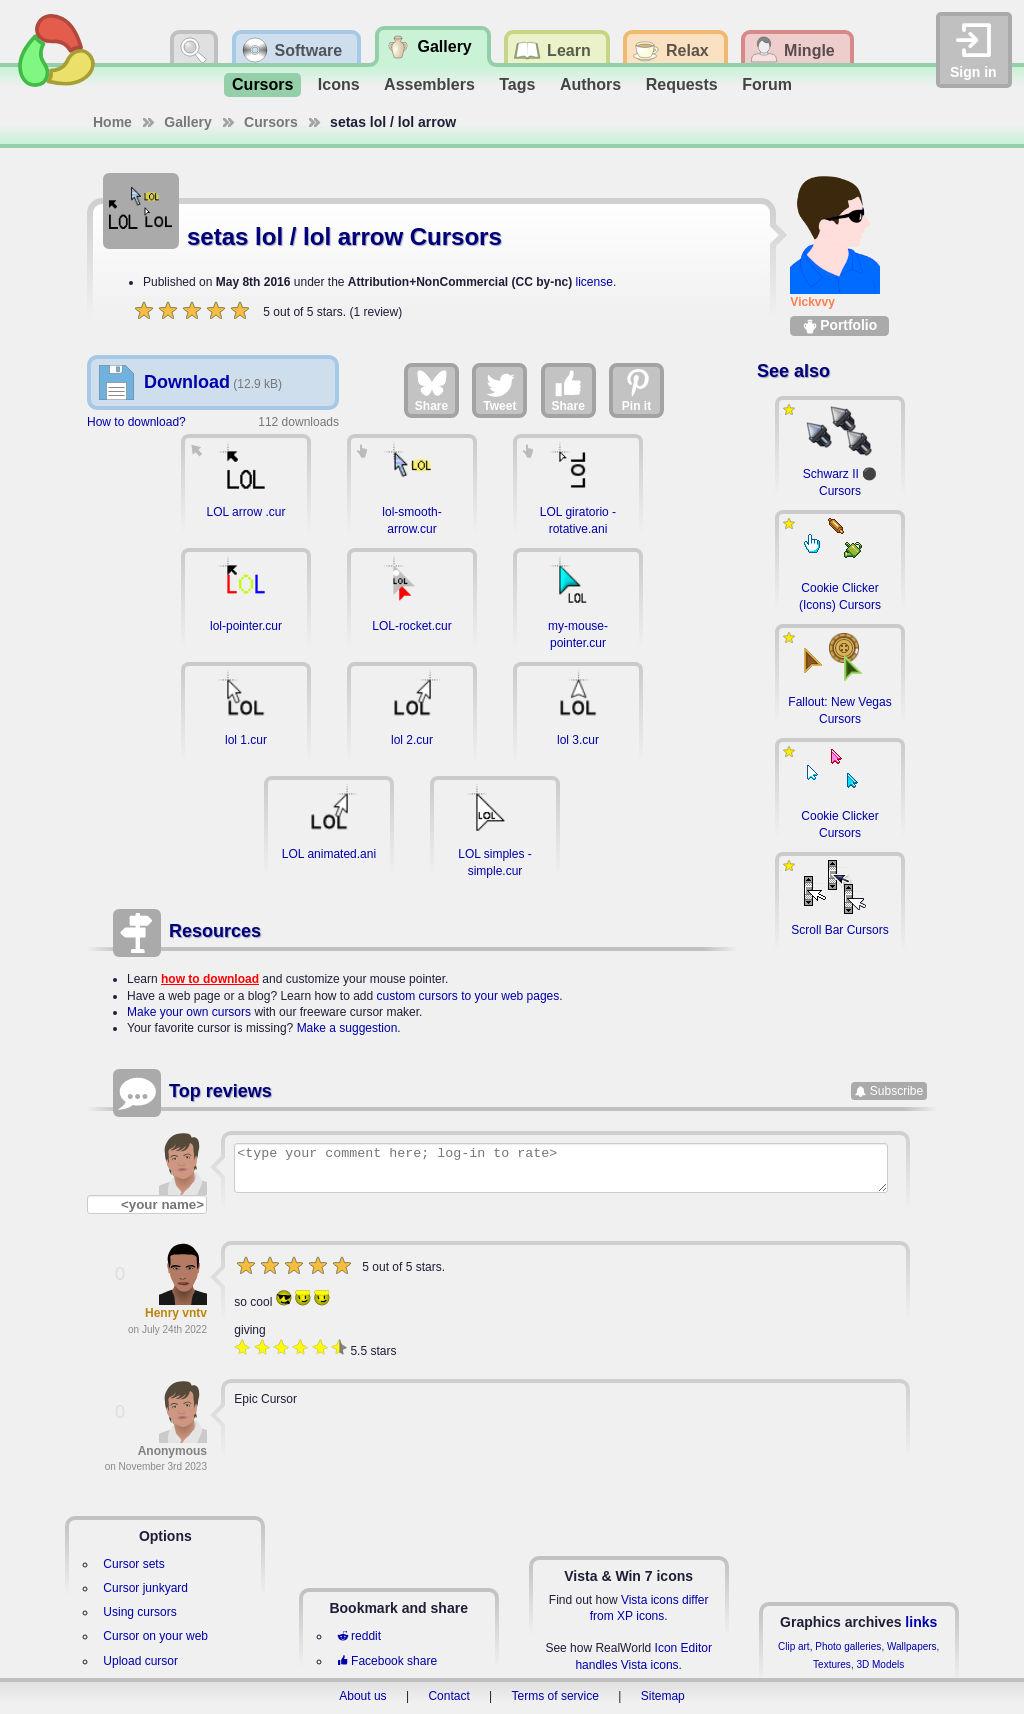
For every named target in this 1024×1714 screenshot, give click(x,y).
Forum (767, 84)
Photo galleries (848, 1646)
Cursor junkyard (145, 1588)
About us (362, 1696)
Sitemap (663, 1696)
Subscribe (896, 1091)
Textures (832, 1664)
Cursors (262, 84)
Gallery (187, 122)
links (921, 1622)
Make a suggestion (347, 1028)
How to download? (136, 422)
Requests (682, 84)
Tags (517, 84)
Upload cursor (140, 1661)
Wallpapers (912, 1646)
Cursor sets (133, 1564)
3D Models (880, 1664)
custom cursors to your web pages (468, 996)
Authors (590, 84)
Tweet (499, 390)
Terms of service (555, 1696)
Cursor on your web (155, 1636)
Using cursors (139, 1612)
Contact (448, 1696)
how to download (210, 979)
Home (112, 122)
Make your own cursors (189, 1012)
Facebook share (387, 1661)
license (594, 282)
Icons (339, 84)
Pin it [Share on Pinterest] (637, 390)
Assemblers (429, 84)
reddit (359, 1636)
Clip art (794, 1646)
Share (431, 390)
